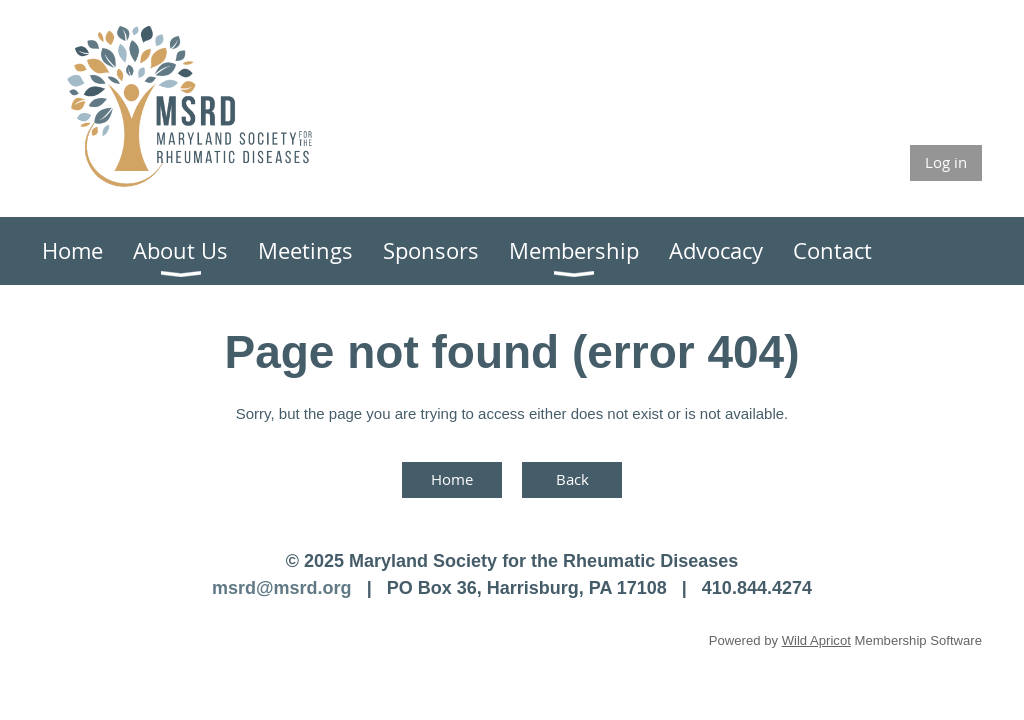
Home (452, 479)
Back (572, 479)
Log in (946, 162)
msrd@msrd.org (282, 588)
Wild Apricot (816, 640)
